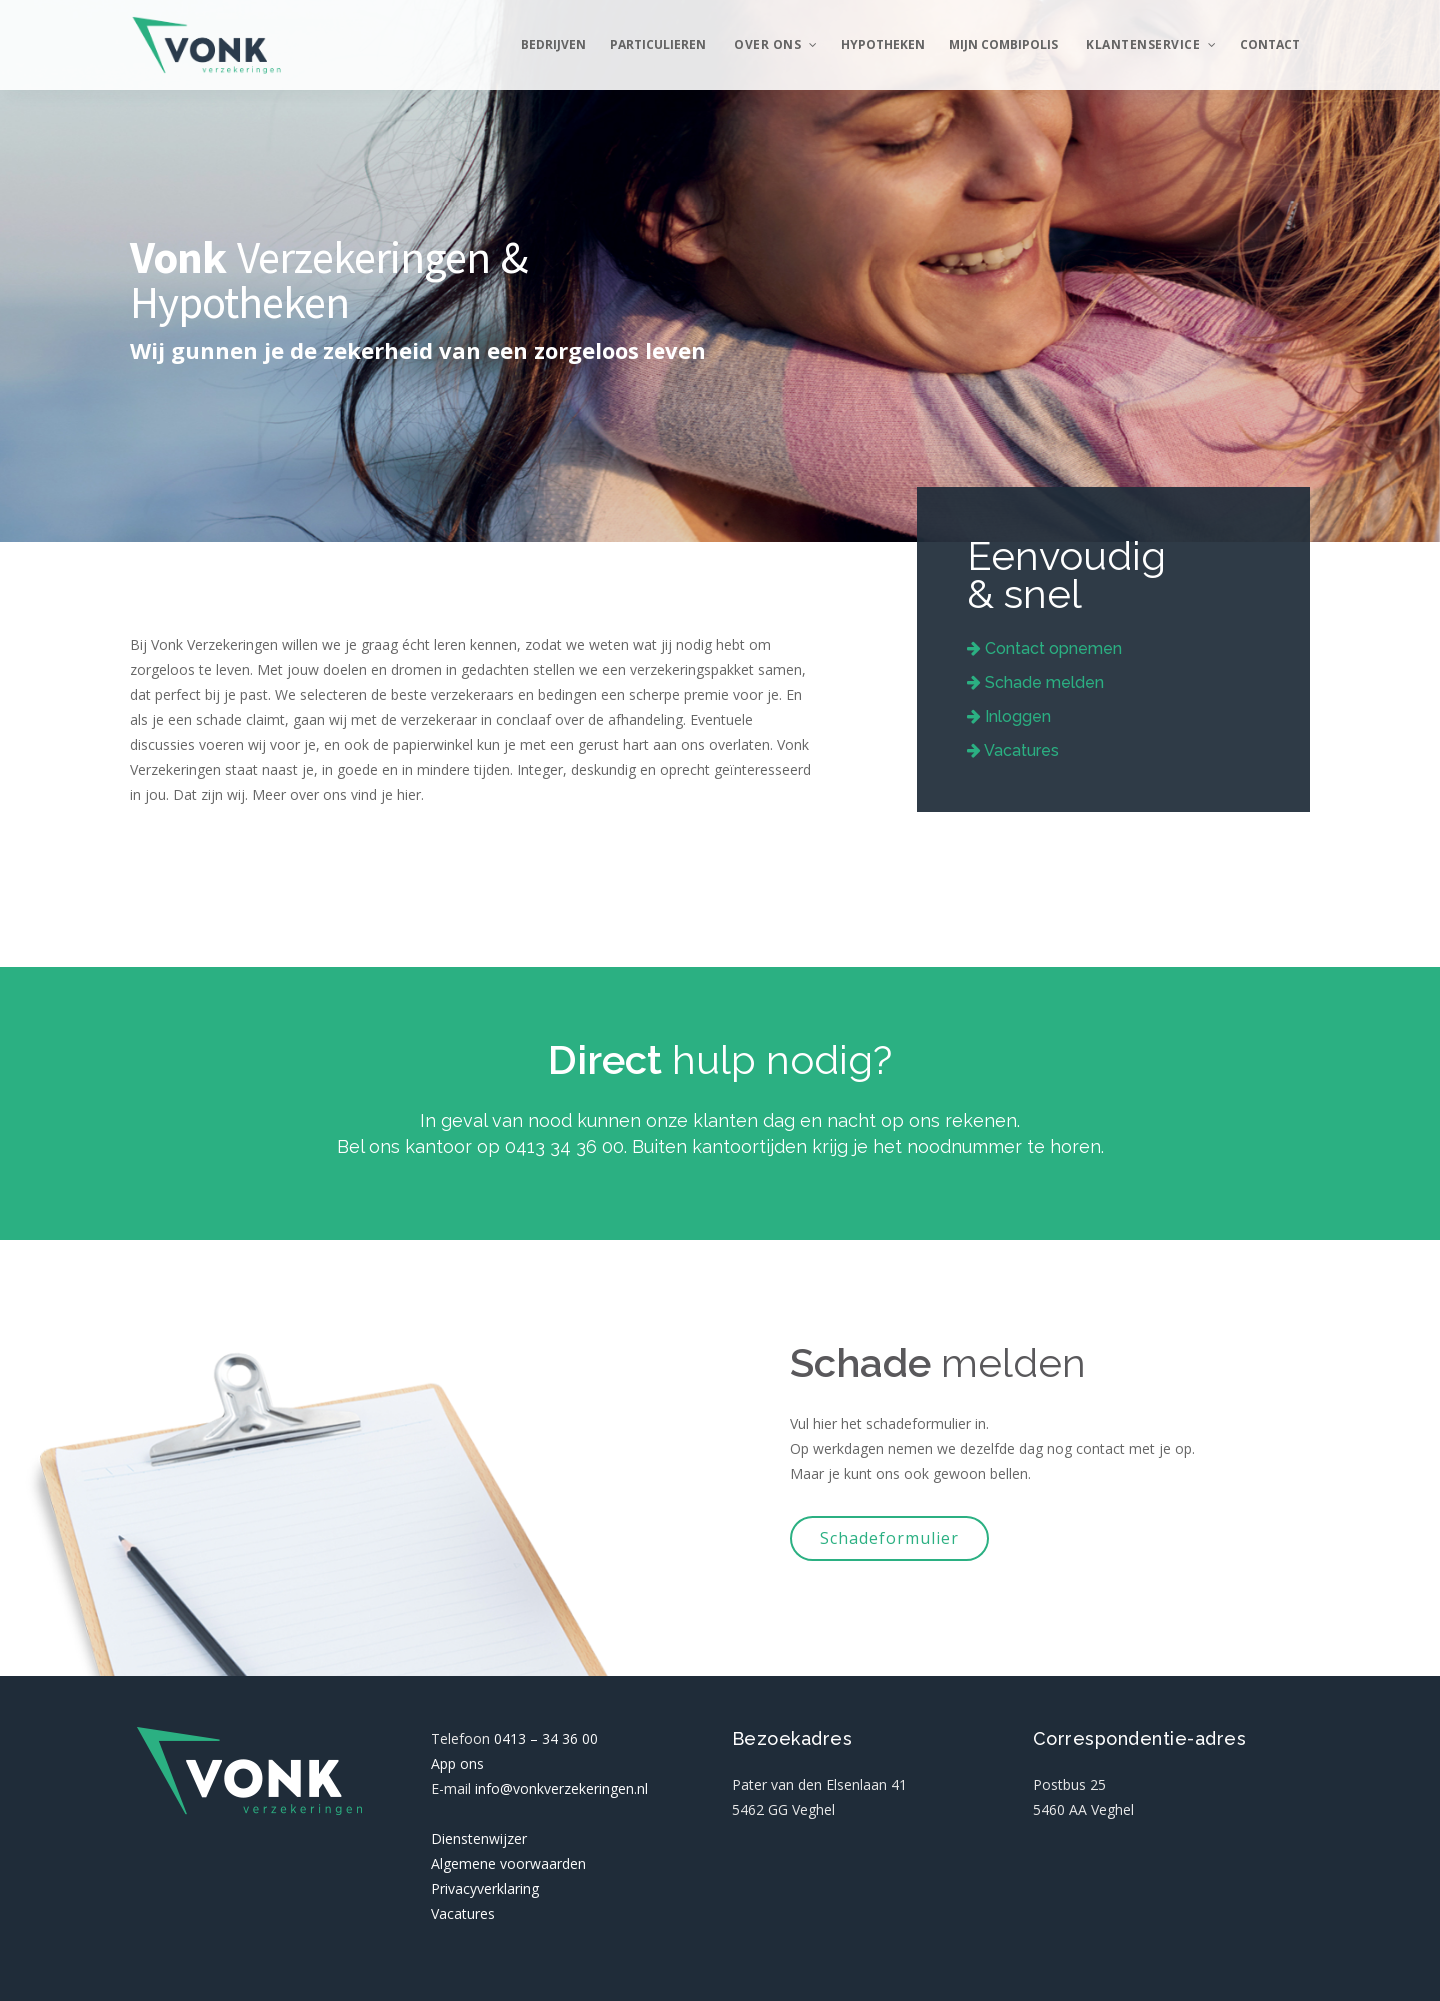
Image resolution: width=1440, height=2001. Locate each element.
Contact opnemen (1044, 648)
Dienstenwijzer (479, 1838)
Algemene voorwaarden (508, 1863)
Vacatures (1013, 750)
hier (409, 794)
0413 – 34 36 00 (546, 1738)
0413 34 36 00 (564, 1146)
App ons (457, 1763)
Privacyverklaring (485, 1888)
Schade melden (1035, 682)
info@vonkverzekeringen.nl (561, 1788)
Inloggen (1009, 716)
